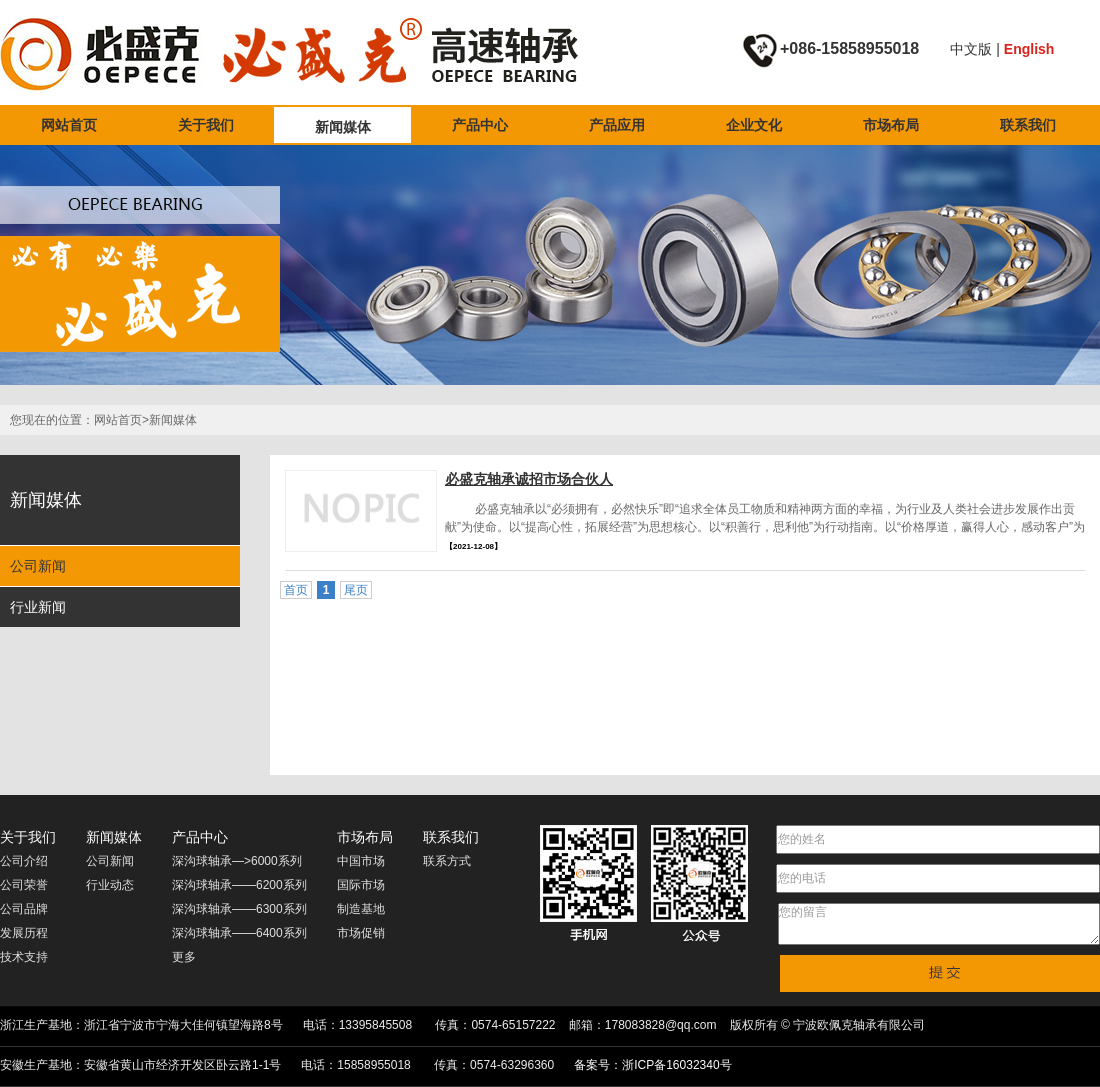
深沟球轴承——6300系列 (239, 909)
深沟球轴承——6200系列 (239, 885)
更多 (184, 957)
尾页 (356, 590)
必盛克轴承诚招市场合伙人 (529, 479)
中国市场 (361, 861)
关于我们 (206, 125)
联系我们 (1028, 125)
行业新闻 (38, 607)
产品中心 (480, 125)
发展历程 (24, 933)
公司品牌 (24, 909)
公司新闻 (38, 566)
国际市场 (361, 885)
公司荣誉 (24, 885)
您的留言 (939, 924)
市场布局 (891, 125)
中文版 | (976, 49)
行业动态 (110, 885)
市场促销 (361, 933)
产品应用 (617, 125)
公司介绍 (24, 861)
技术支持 (24, 957)
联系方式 (447, 861)
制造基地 (361, 909)
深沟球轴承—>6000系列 (237, 861)
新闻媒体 (343, 127)
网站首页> (121, 420)
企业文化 (754, 125)
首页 (296, 590)
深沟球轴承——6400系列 (239, 933)
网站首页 (69, 125)
